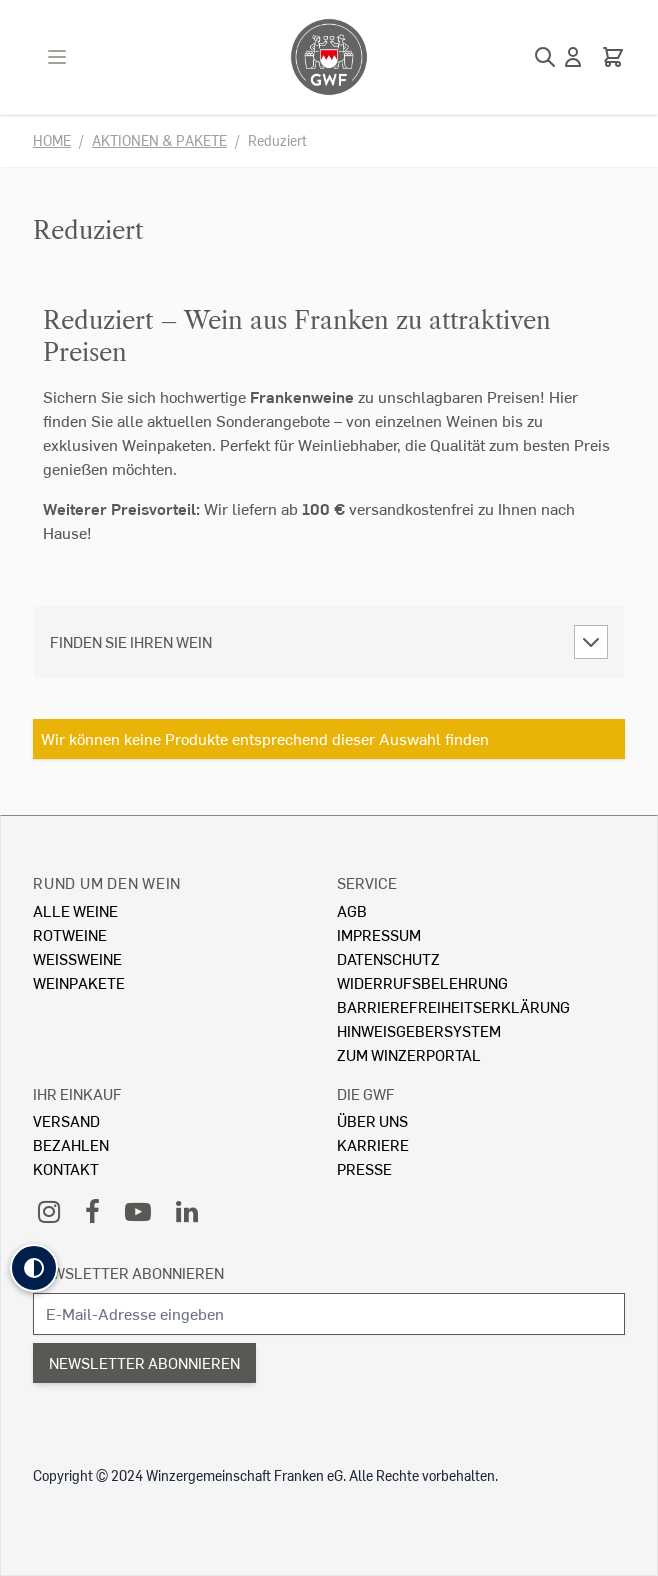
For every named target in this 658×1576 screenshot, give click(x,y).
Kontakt (66, 1168)
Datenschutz (388, 958)
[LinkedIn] (187, 1210)
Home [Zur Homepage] (52, 140)
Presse (364, 1168)
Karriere (373, 1144)
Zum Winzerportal (409, 1054)
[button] (34, 1268)
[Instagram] (49, 1210)
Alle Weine (75, 910)
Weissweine (77, 958)
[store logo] (329, 57)
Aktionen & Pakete (159, 140)
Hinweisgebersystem (419, 1030)
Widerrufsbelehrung (422, 982)
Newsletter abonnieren (128, 1272)
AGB (352, 910)
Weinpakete (79, 982)
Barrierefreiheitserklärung (453, 1006)
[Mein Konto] (573, 57)
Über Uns (372, 1120)
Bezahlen (71, 1144)
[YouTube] (138, 1210)
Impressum (379, 934)
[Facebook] (92, 1210)
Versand (66, 1120)
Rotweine (70, 934)
